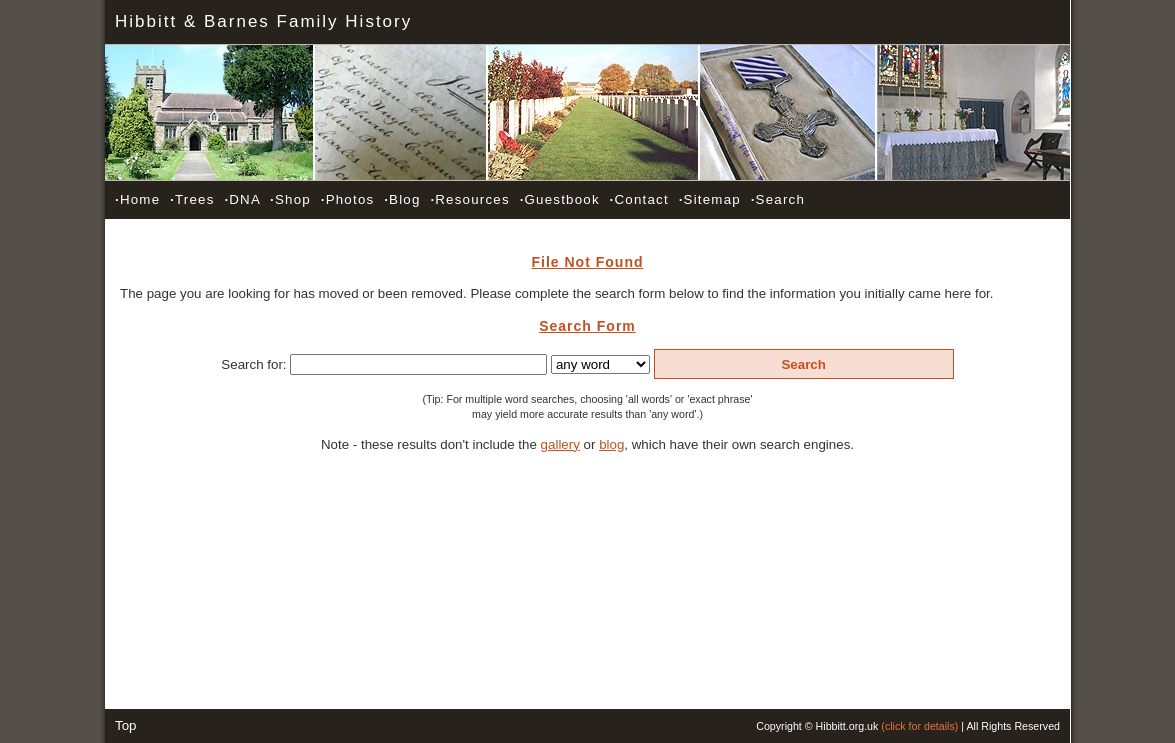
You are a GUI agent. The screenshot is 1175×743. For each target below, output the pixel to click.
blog (611, 444)
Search (778, 199)
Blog (402, 199)
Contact (639, 199)
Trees (192, 199)
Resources (469, 199)
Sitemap (710, 199)
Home (137, 199)
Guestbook (560, 199)
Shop (290, 199)
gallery (560, 444)
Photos (348, 199)
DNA (242, 199)
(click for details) (919, 726)
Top (126, 725)
